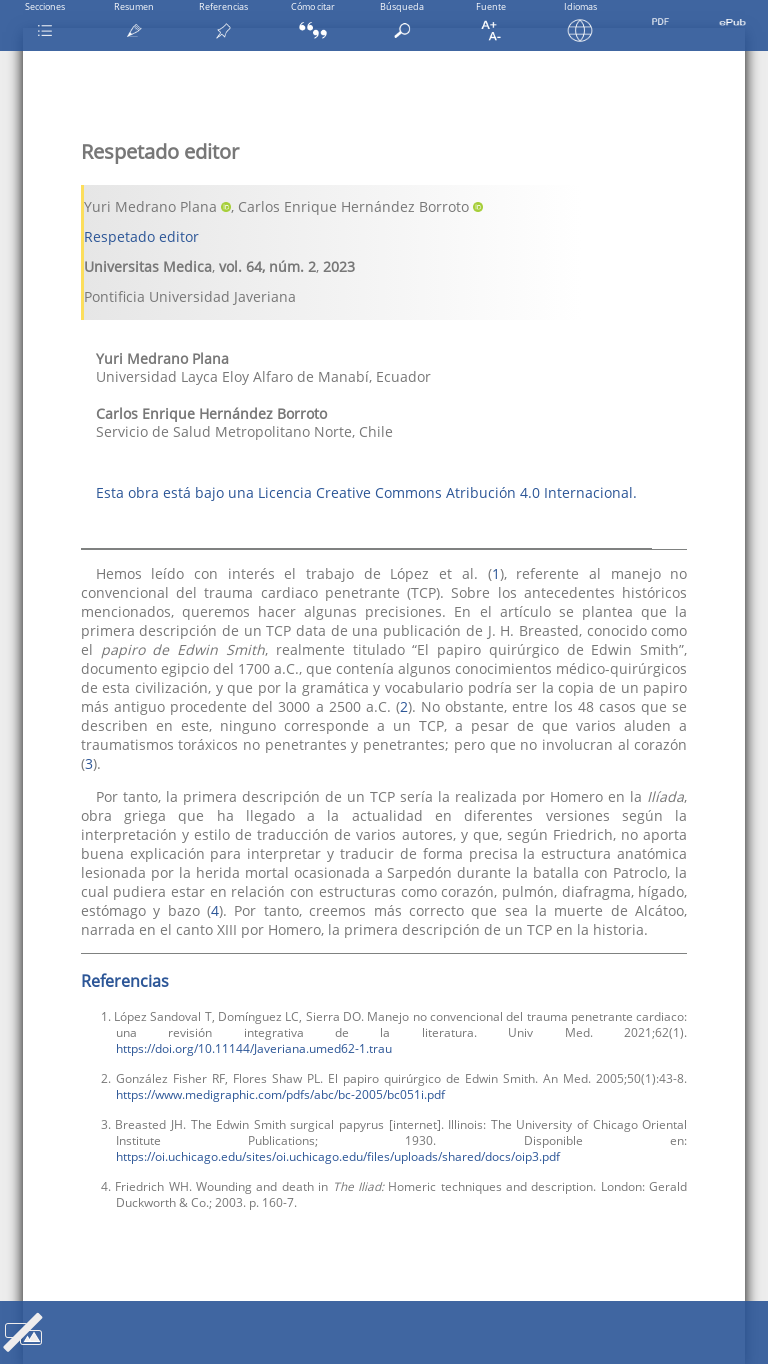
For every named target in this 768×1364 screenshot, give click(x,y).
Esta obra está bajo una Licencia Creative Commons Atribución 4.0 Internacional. (366, 492)
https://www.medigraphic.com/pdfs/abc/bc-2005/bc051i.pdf (280, 1094)
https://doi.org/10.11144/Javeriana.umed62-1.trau (254, 1048)
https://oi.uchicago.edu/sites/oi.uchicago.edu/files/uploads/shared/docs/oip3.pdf (338, 1156)
